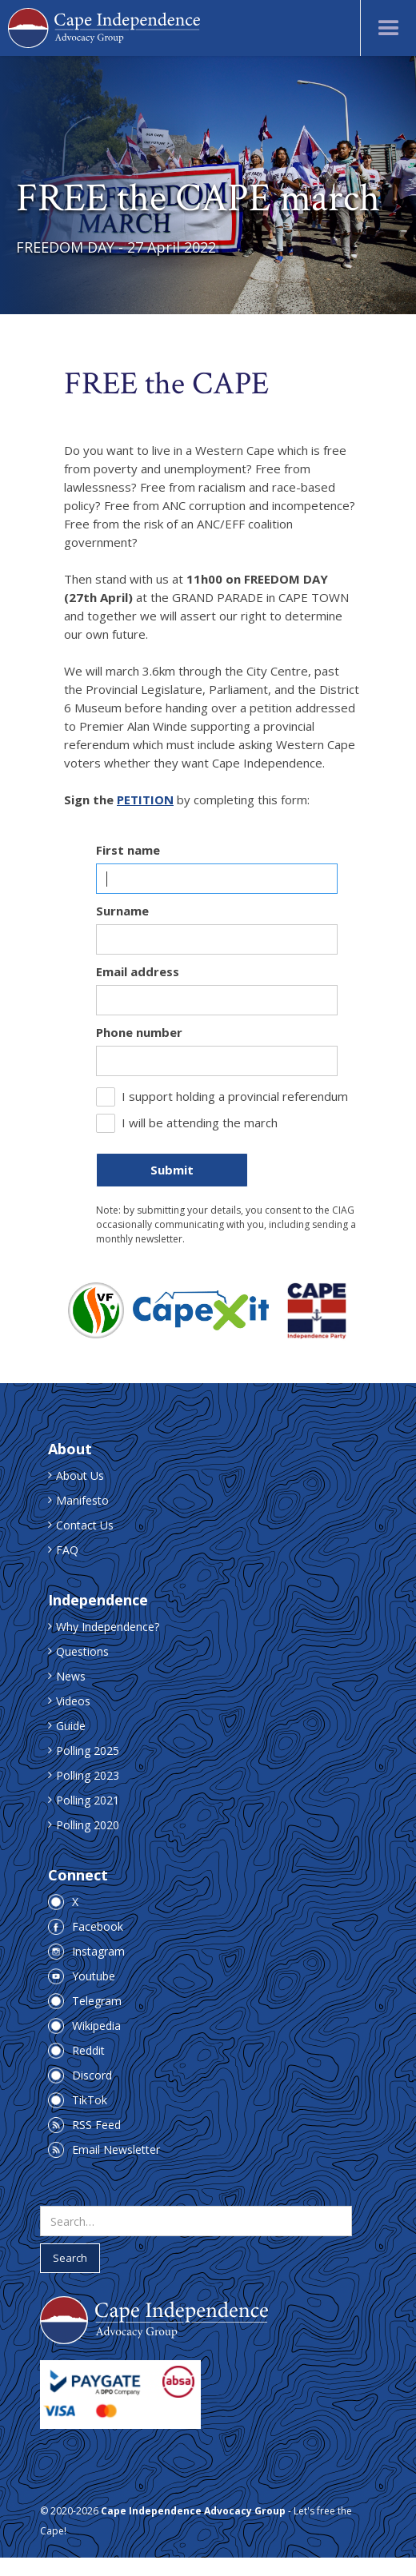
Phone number (139, 1032)
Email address (137, 971)
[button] (388, 28)
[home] (104, 28)
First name (128, 850)
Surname (122, 911)
